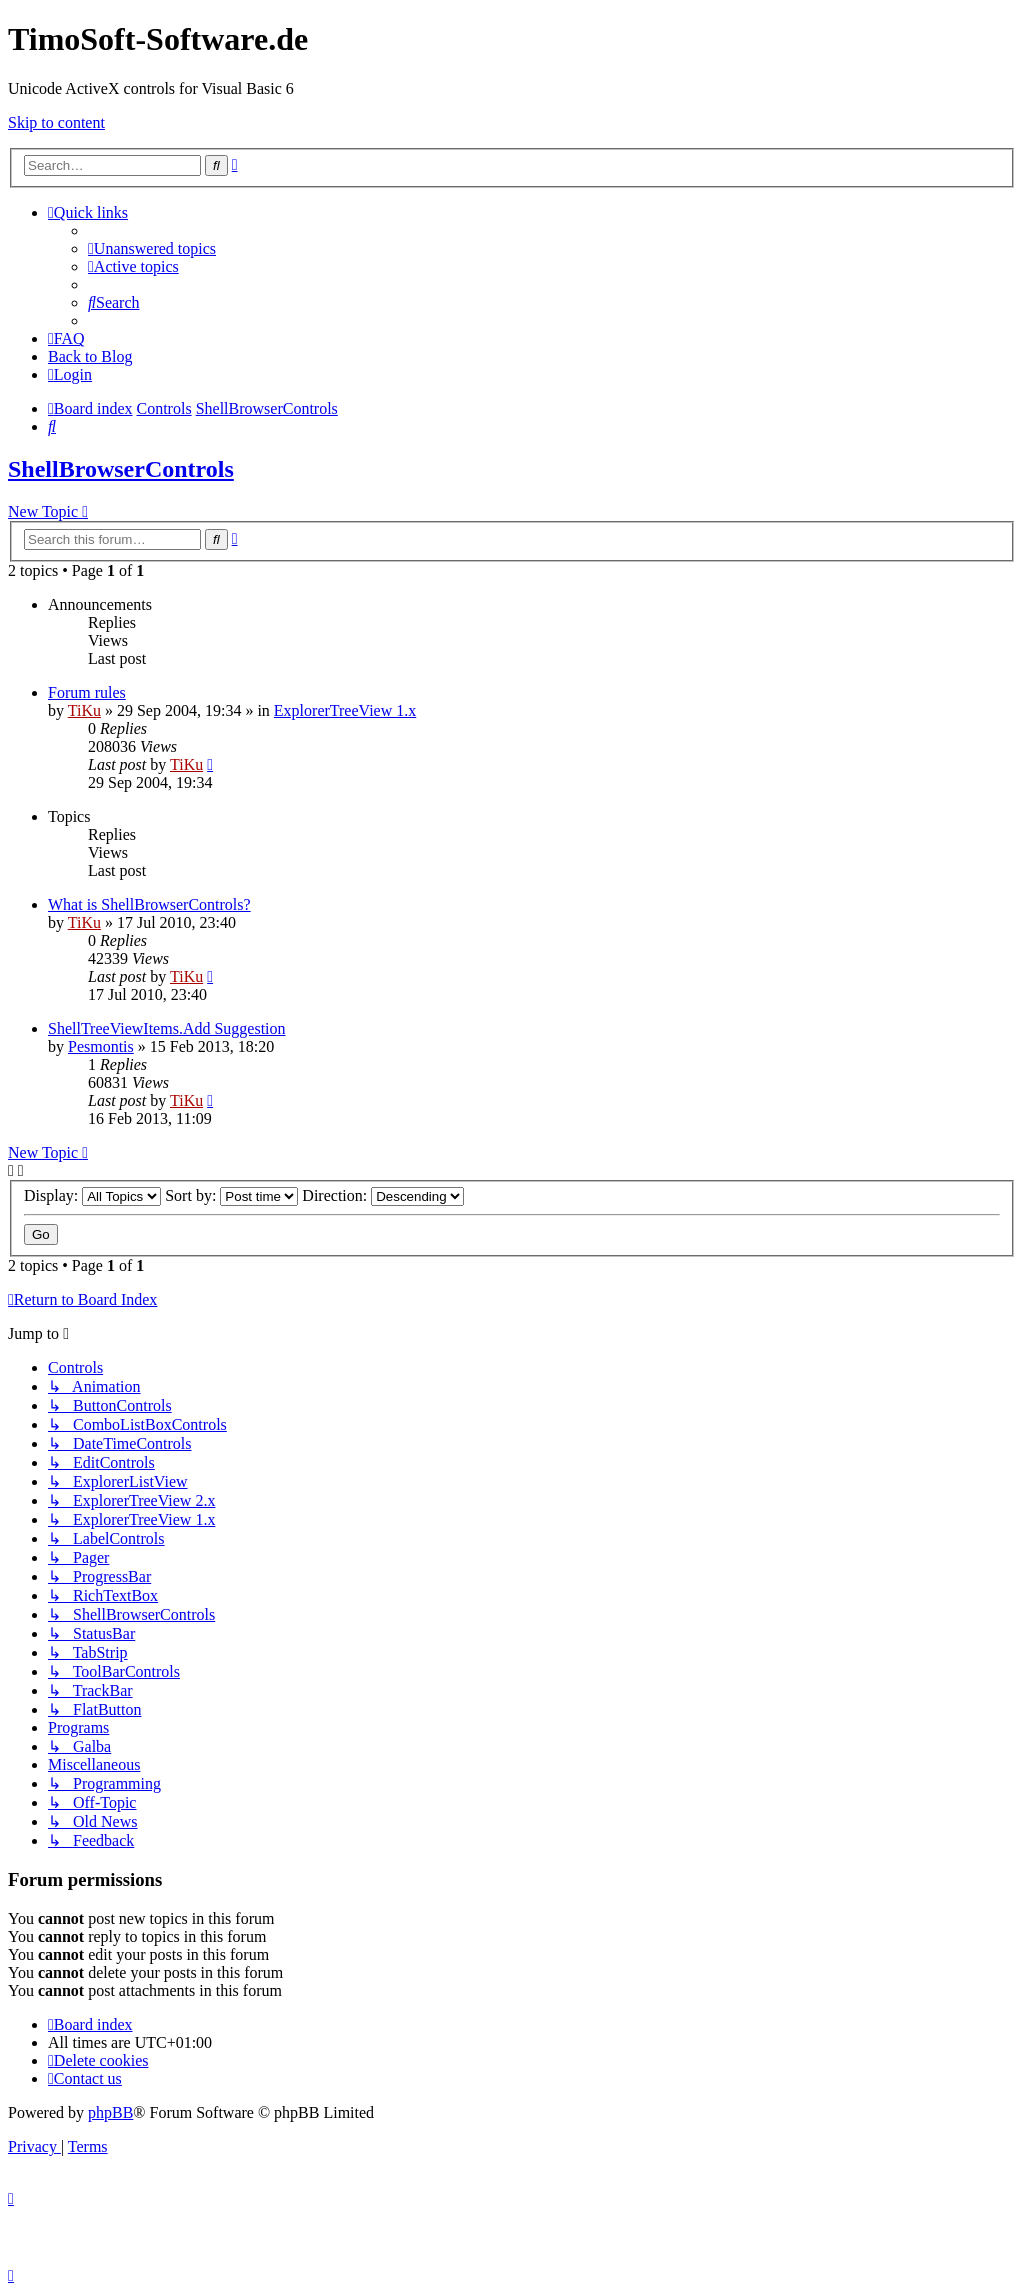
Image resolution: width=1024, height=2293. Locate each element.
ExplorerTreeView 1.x (345, 710)
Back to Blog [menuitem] (90, 356)
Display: (92, 1195)
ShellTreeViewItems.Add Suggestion (167, 1028)
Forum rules (87, 692)
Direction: (383, 1195)
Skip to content (56, 122)
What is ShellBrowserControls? (149, 904)
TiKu (84, 710)
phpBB (110, 2112)
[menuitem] (152, 248)
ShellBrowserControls (121, 469)
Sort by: (231, 1195)
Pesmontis (101, 1046)
